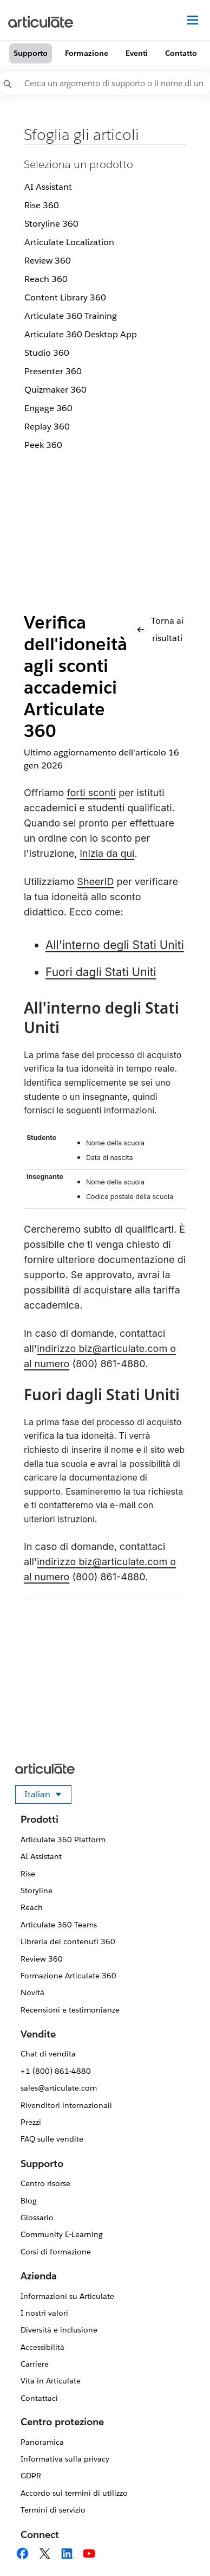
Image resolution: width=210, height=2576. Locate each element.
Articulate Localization (69, 242)
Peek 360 (43, 445)
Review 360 (47, 260)
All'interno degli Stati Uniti (114, 945)
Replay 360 (47, 426)
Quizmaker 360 (55, 389)
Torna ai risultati (160, 629)
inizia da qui (107, 853)
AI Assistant (48, 187)
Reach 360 (46, 279)
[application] (179, 2545)
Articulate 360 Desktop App (80, 334)
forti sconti (91, 792)
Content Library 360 (65, 297)
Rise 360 (41, 205)
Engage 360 (48, 408)
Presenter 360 (53, 371)
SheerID (95, 881)
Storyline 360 (51, 223)
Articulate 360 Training (70, 316)
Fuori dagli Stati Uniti (100, 972)
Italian (47, 1796)
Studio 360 (46, 352)
